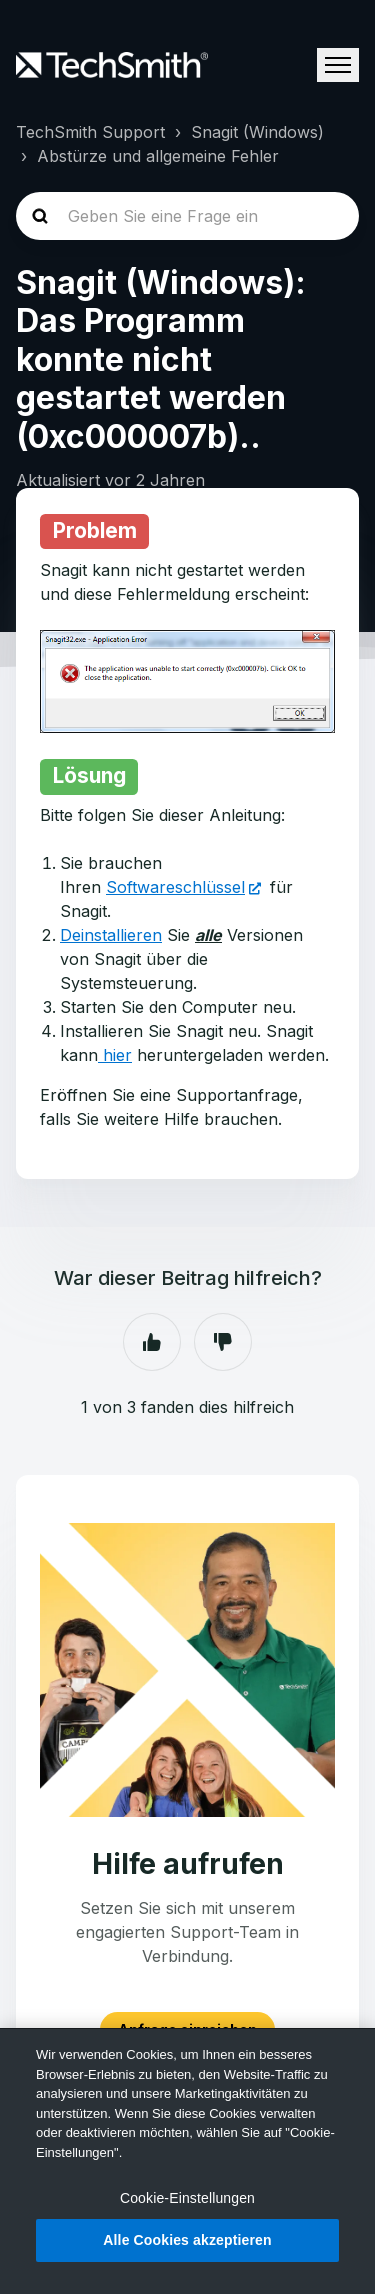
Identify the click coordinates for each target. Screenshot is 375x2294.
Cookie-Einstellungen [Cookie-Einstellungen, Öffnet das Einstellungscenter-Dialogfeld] (187, 2198)
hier (115, 1055)
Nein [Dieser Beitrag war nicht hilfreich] (223, 1342)
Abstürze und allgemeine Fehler (158, 156)
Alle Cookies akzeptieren (187, 2240)
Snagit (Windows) (257, 132)
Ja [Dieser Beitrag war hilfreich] (152, 1342)
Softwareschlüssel (175, 887)
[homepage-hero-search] (187, 216)
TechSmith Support (90, 132)
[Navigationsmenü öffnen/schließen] (338, 65)
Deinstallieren (111, 935)
